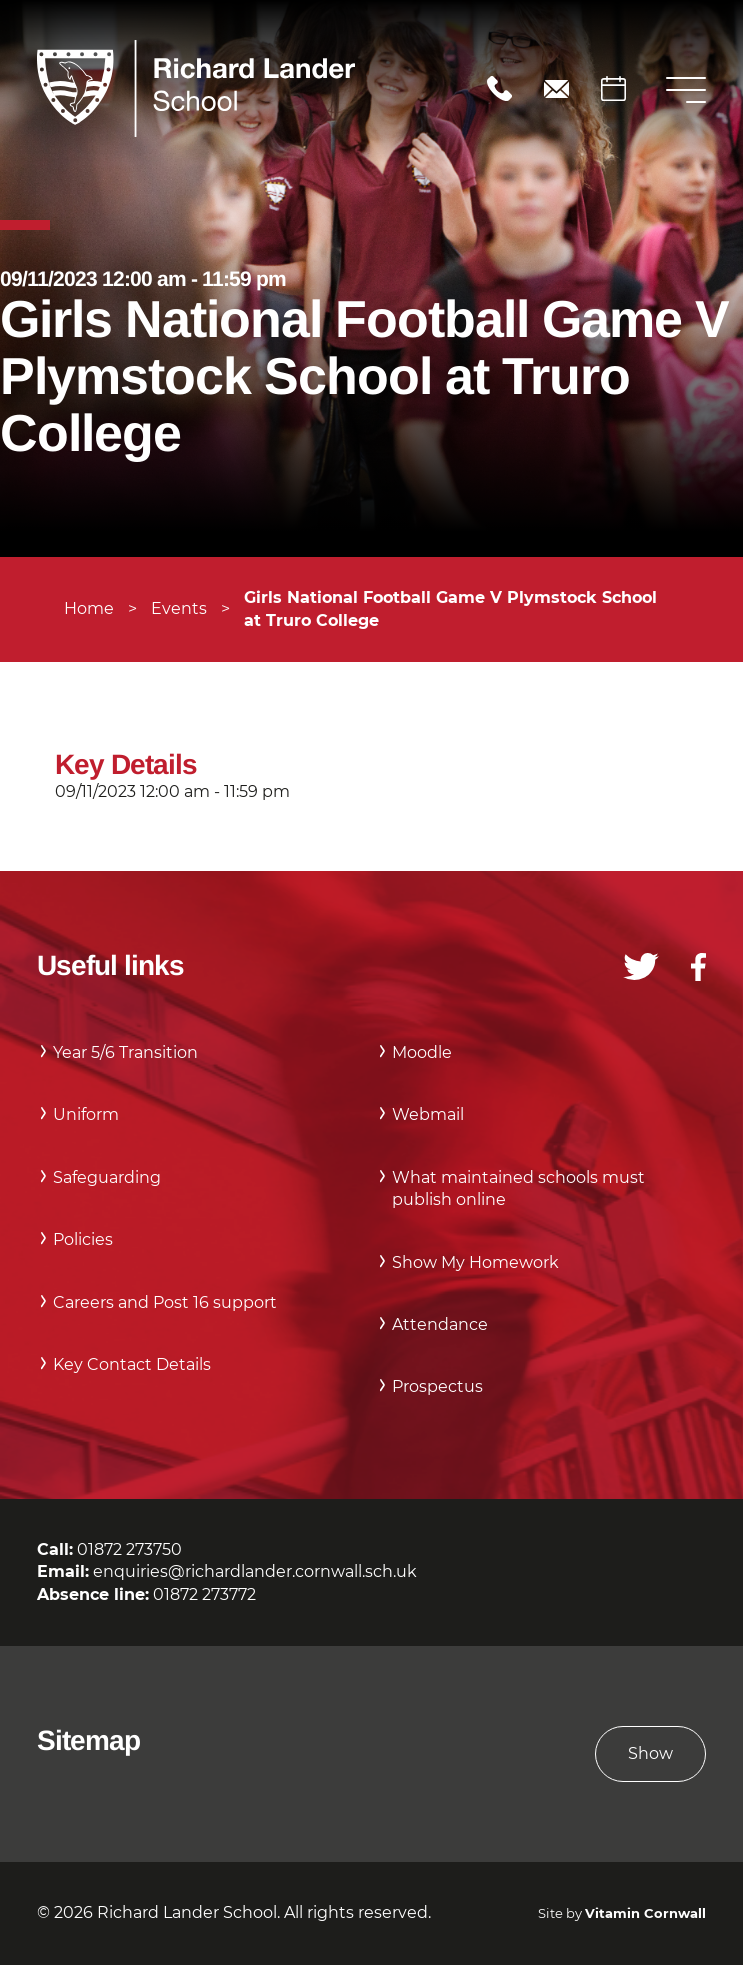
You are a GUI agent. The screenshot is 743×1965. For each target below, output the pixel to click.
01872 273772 (204, 1594)
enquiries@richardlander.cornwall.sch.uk (556, 88)
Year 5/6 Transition (125, 1052)
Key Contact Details (132, 1364)
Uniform (86, 1114)
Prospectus (437, 1386)
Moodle (422, 1052)
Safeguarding (107, 1177)
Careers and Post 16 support (165, 1302)
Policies (83, 1239)
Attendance (440, 1324)
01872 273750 (499, 88)
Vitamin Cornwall (645, 1913)
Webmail (428, 1114)
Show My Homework (475, 1262)
